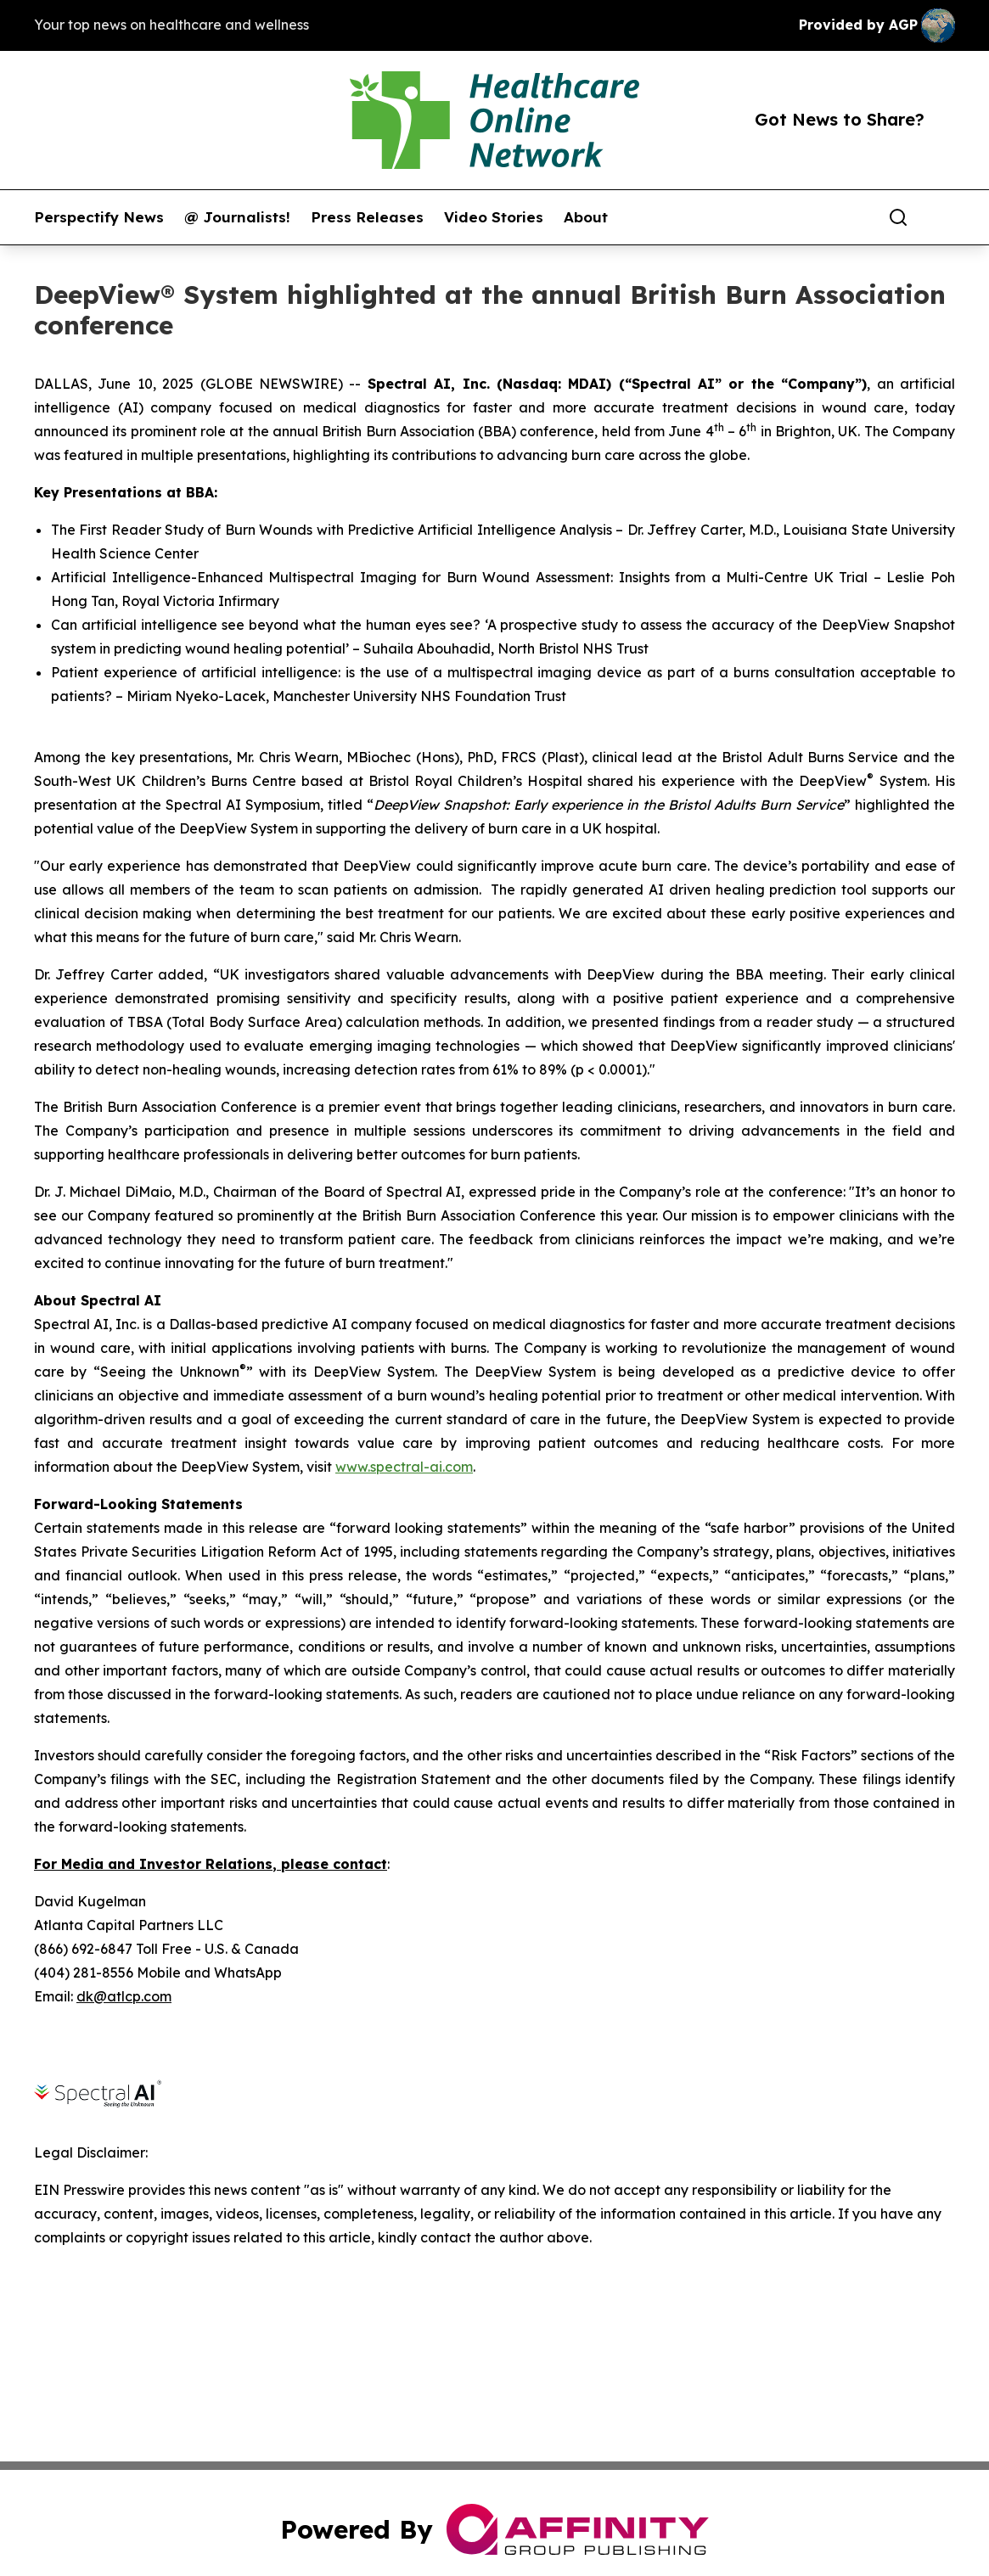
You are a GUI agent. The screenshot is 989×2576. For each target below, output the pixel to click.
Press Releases (367, 217)
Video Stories (493, 217)
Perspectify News (99, 217)
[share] (943, 217)
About (586, 217)
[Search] (898, 217)
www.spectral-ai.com (404, 1466)
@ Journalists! (237, 217)
